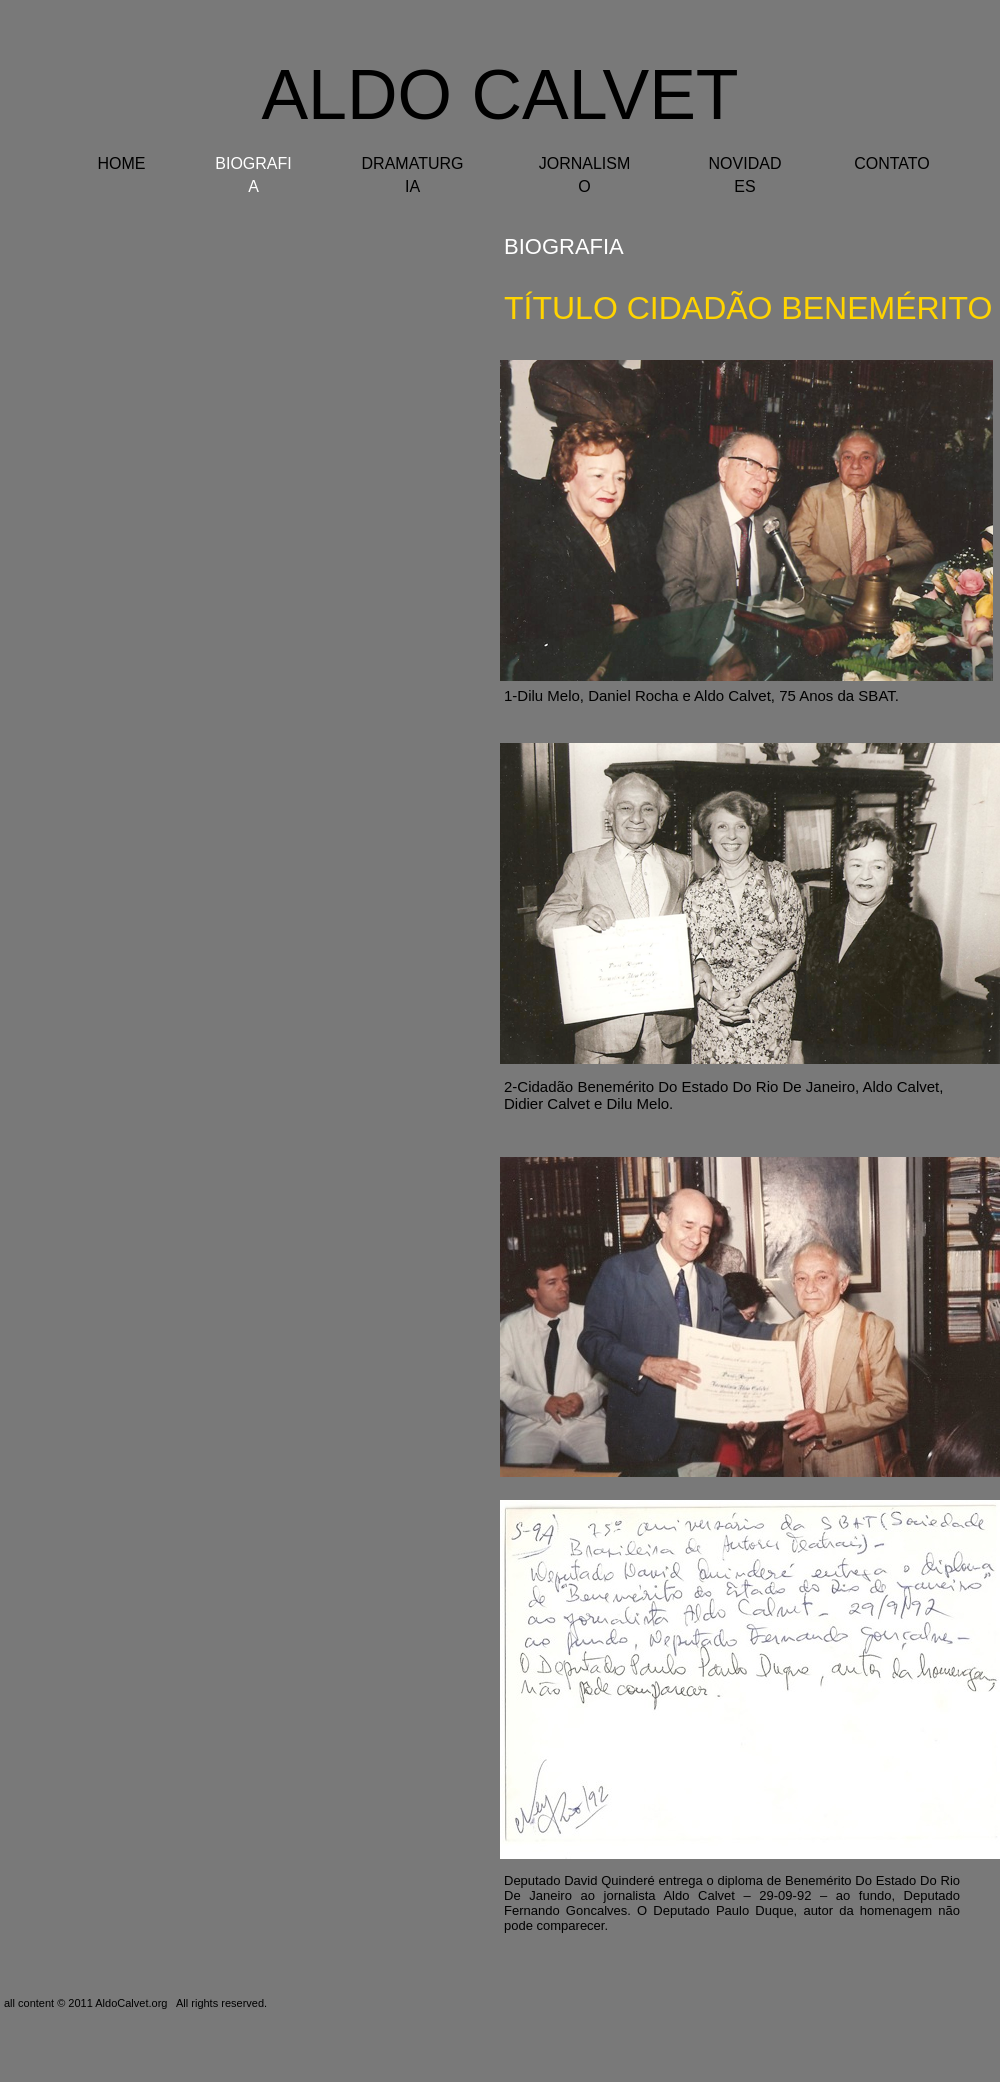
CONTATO (892, 163)
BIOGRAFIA (564, 246)
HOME (122, 163)
